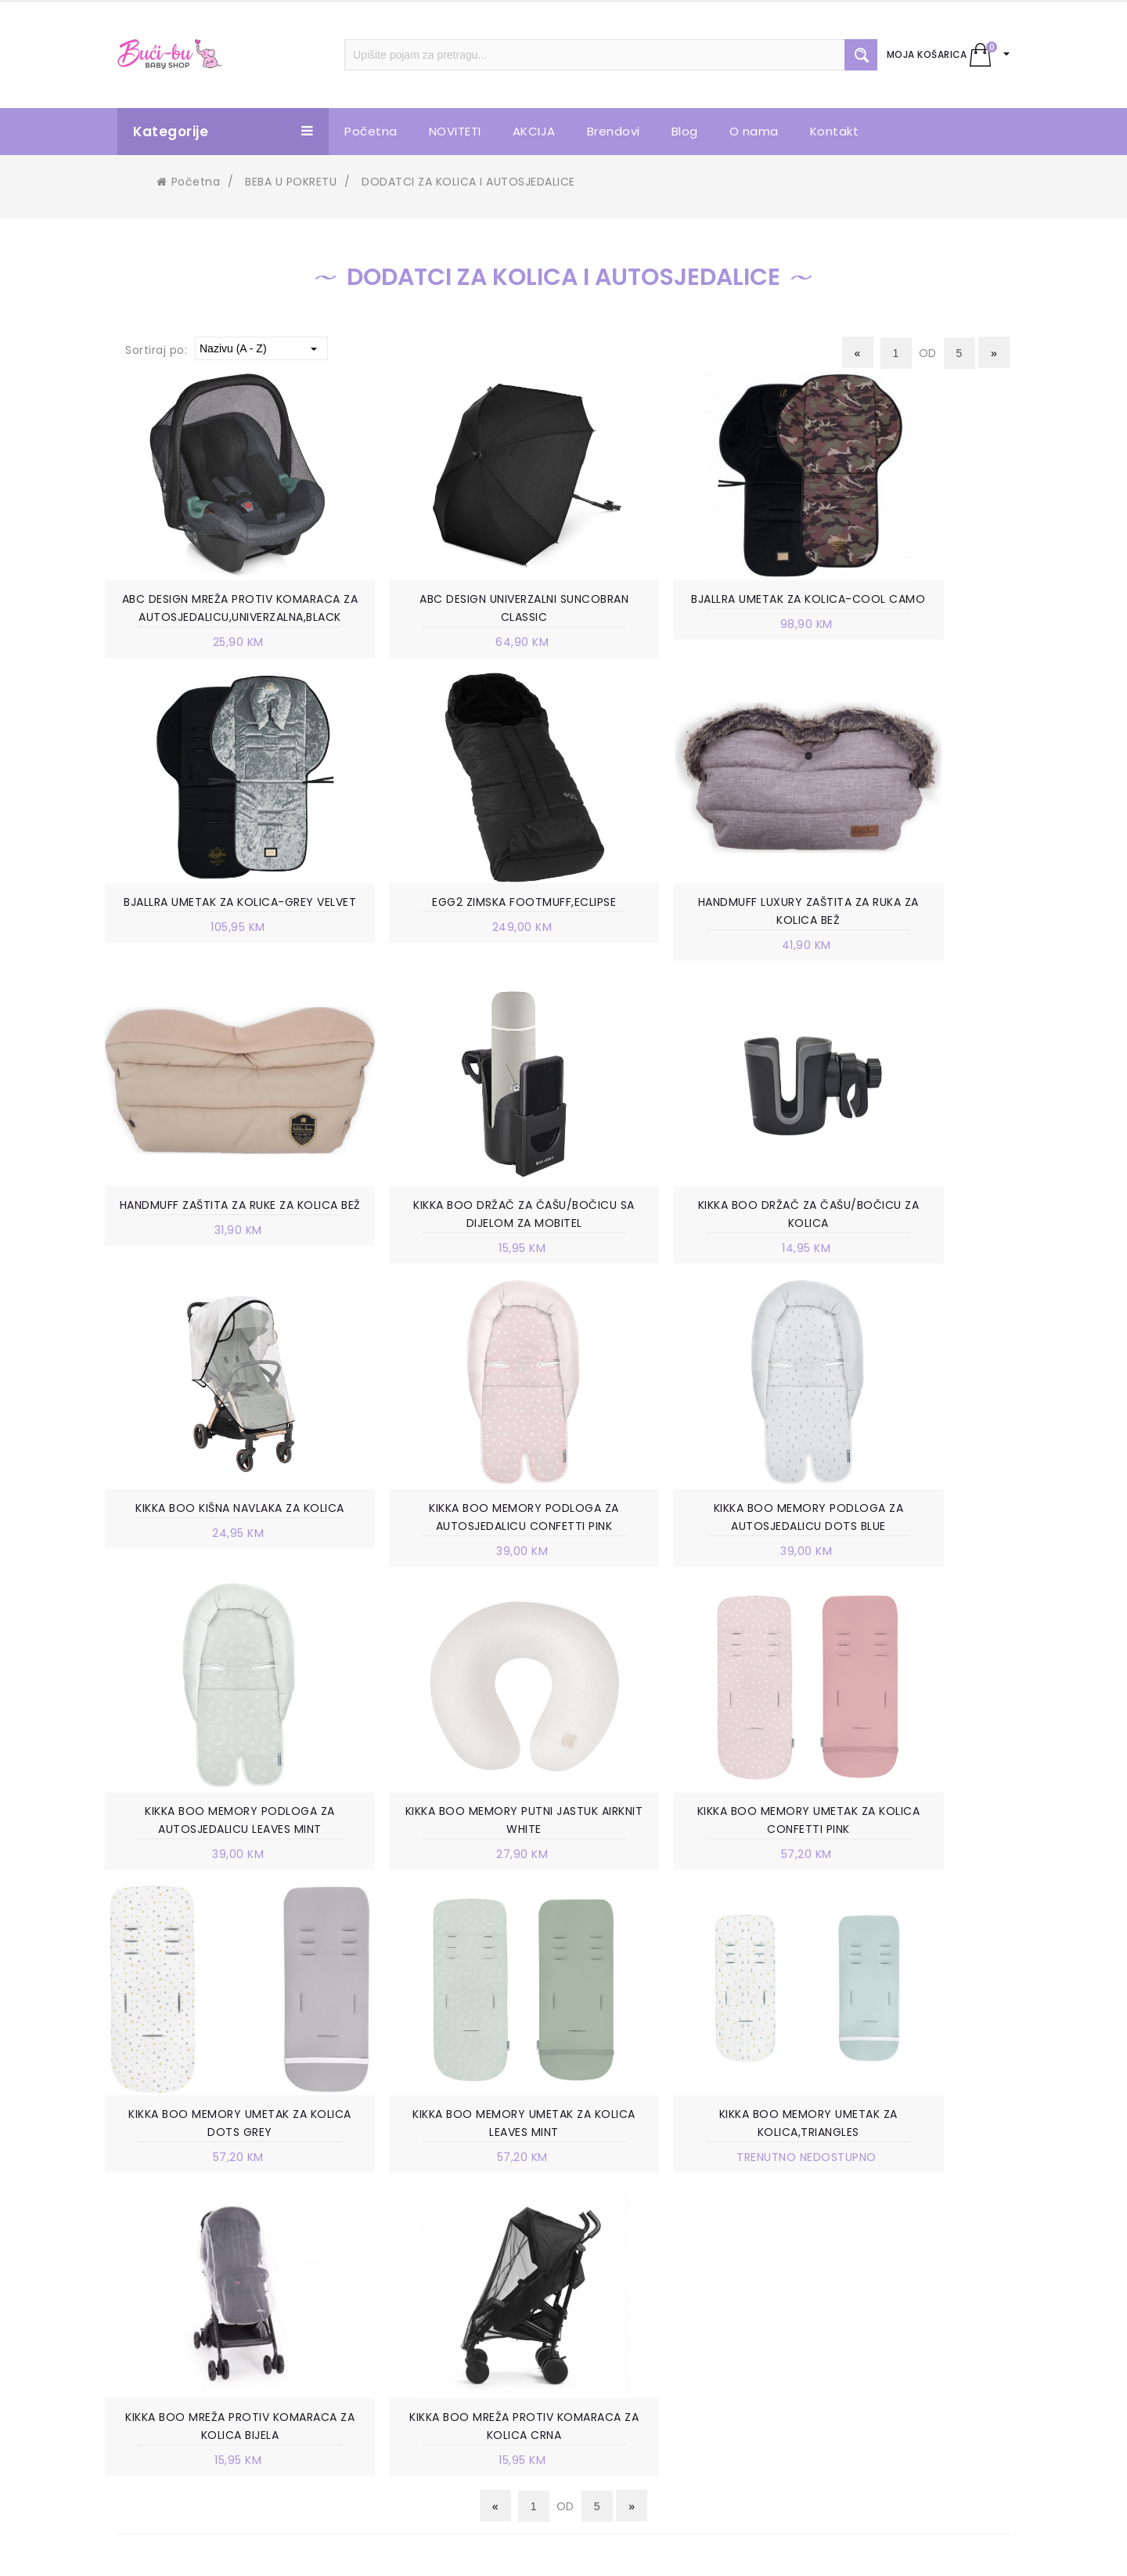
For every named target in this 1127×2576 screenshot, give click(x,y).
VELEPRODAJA (416, 2290)
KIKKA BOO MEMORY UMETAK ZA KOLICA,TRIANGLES (447, 1871)
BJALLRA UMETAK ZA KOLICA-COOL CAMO (680, 609)
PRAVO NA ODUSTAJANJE (676, 2384)
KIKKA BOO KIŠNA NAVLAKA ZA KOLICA (447, 1259)
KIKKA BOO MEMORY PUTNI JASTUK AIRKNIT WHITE (447, 1565)
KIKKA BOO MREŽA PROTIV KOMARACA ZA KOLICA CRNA (913, 1871)
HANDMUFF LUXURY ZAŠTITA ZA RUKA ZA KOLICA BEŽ (447, 934)
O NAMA (400, 2220)
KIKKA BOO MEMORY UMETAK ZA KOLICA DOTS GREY (912, 1565)
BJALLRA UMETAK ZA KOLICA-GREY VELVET (913, 609)
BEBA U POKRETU (291, 181)
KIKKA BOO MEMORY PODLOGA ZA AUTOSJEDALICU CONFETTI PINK (680, 1259)
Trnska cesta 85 (195, 2243)
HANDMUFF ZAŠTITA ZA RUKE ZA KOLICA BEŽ (680, 934)
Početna (188, 181)
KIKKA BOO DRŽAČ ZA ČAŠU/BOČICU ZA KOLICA (214, 1259)
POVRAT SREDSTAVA (663, 2407)
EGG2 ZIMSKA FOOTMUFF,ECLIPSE (214, 925)
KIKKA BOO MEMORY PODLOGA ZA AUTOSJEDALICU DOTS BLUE (913, 1259)
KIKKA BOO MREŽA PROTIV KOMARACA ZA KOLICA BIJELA (680, 1871)
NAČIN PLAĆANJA (653, 2267)
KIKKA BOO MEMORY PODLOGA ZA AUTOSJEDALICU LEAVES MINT (215, 1565)
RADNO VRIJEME (422, 2267)
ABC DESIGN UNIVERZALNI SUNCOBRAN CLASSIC (447, 609)
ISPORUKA (634, 2314)
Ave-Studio (696, 2550)
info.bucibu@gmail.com (218, 2309)
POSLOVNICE (413, 2243)
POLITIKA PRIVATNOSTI (669, 2290)
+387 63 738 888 (198, 2285)
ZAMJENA (632, 2337)
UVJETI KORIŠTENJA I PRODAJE (690, 2220)
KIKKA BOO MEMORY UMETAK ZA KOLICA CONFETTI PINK (680, 1565)
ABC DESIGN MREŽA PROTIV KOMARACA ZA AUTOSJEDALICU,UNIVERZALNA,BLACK (214, 618)
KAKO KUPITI (641, 2243)
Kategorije (223, 131)
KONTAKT (404, 2314)
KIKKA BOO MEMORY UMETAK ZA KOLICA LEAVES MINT (214, 1871)
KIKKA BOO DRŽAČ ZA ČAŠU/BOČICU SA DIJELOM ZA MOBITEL (913, 943)
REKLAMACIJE (643, 2361)
